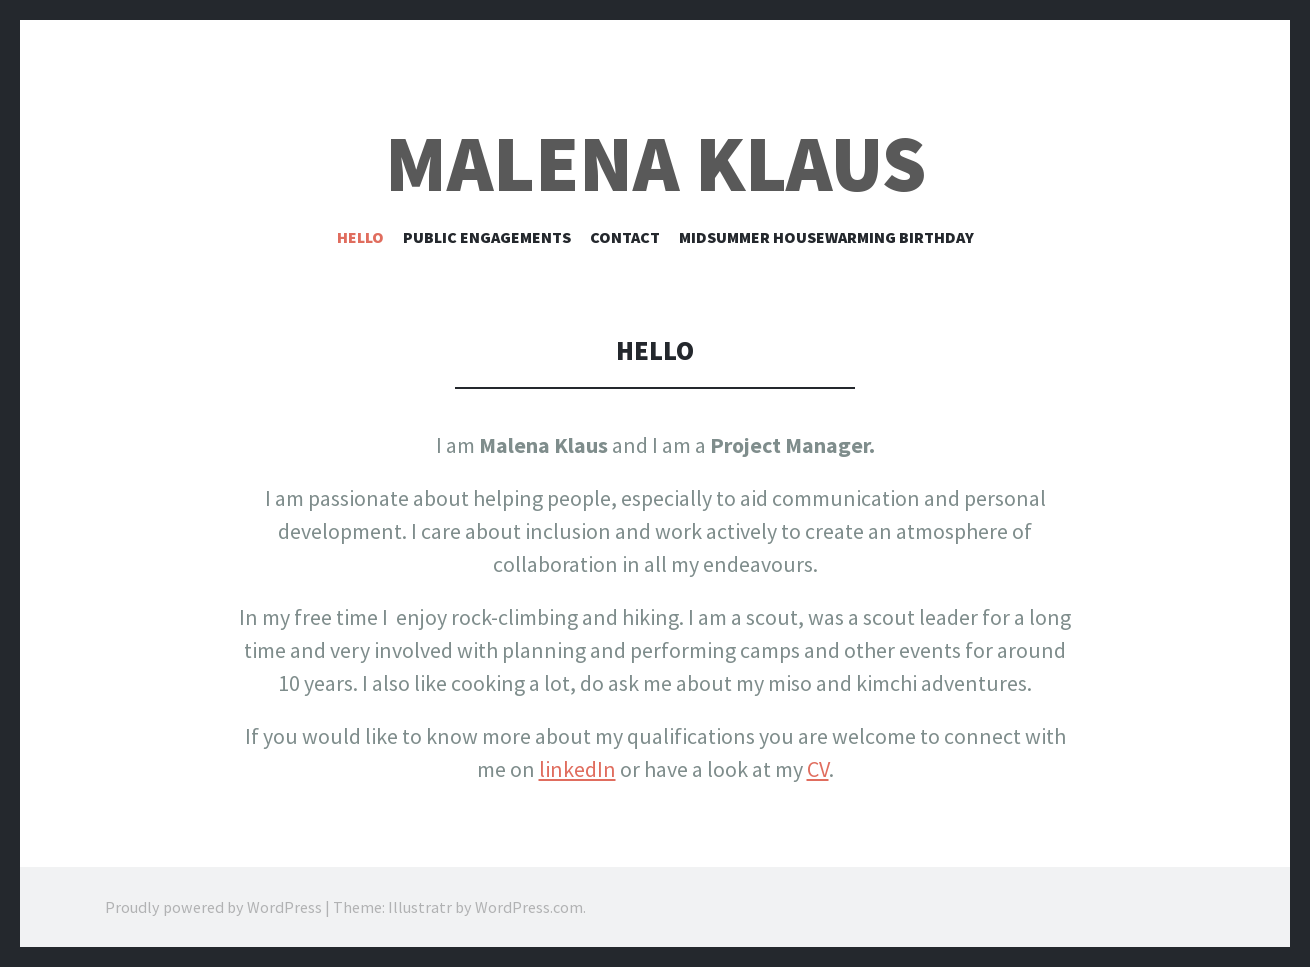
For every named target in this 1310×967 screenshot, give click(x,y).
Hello (360, 237)
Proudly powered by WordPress (213, 907)
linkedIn (577, 769)
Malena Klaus (655, 163)
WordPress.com (529, 907)
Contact (625, 237)
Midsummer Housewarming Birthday (826, 237)
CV (818, 769)
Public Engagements (487, 237)
